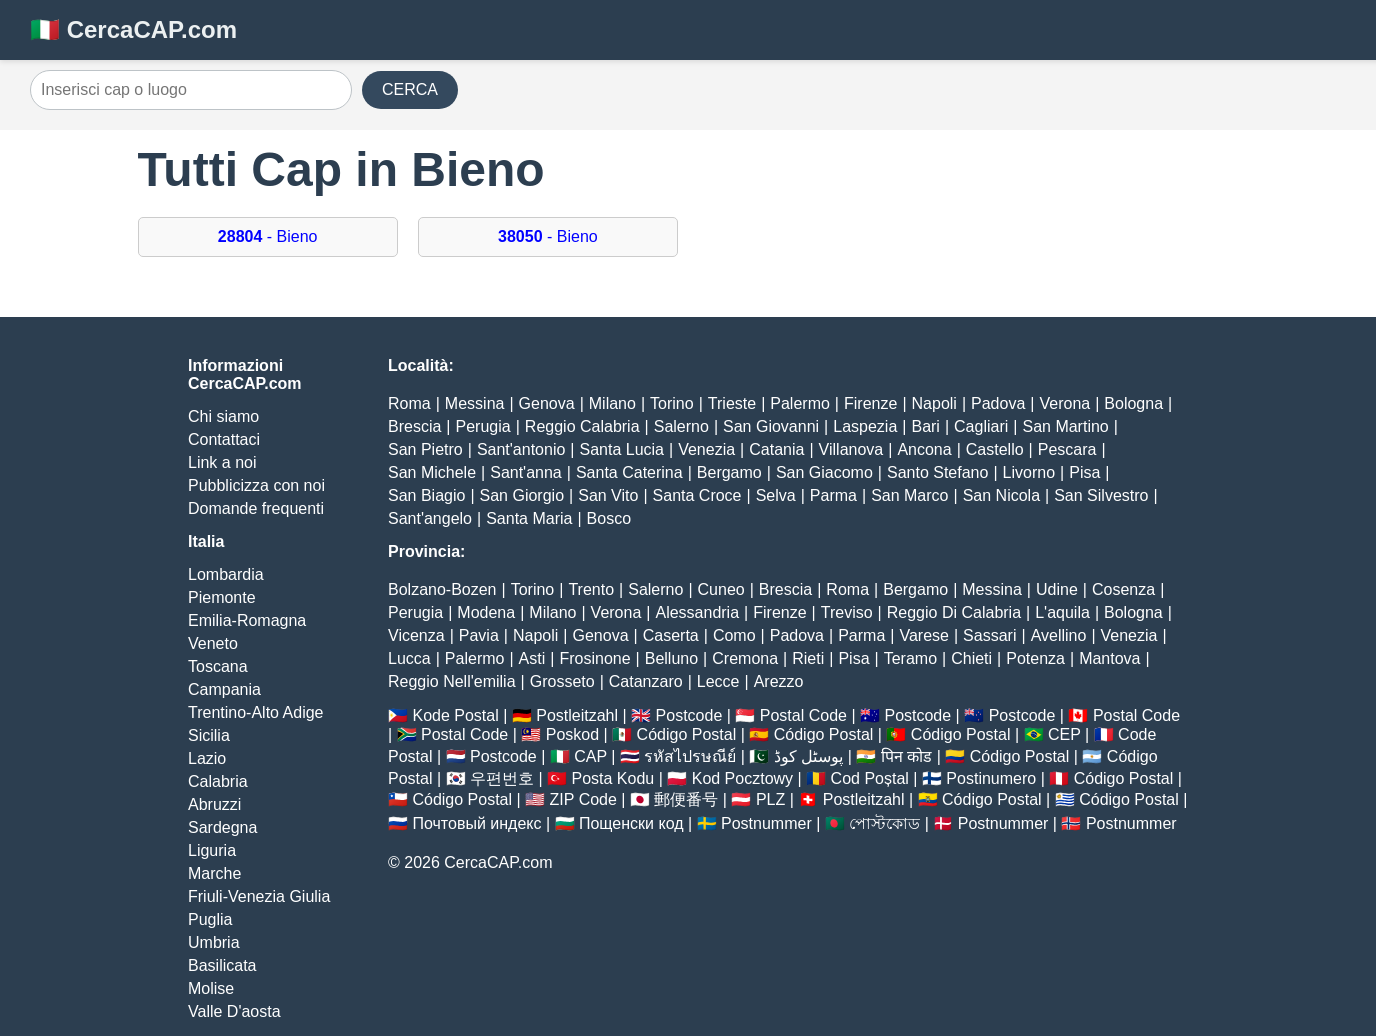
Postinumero (991, 778)
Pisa (1084, 472)
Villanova (851, 449)
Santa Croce (697, 495)
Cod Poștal (870, 778)
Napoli (934, 403)
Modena (486, 612)
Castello (995, 449)
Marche (214, 873)
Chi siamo (223, 416)
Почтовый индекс (476, 823)
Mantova (1109, 658)
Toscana (218, 666)
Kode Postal (455, 715)
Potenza (1035, 658)
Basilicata (222, 965)
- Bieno (268, 236)
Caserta (671, 635)
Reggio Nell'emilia (452, 681)
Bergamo (729, 472)
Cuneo (721, 589)
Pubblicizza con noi (256, 485)
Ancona (924, 449)
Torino (672, 403)
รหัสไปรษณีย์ (690, 756)
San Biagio (426, 495)
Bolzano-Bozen (442, 589)
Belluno (671, 658)
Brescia (414, 426)
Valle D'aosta (234, 1011)
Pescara (1067, 449)
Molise (211, 988)
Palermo (800, 403)
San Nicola (1001, 495)
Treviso (847, 612)
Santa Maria (529, 518)
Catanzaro (646, 681)
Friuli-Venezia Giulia (259, 896)
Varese (924, 635)
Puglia (210, 919)
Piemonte (222, 597)
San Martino (1065, 426)
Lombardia (226, 574)
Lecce (718, 681)
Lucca (409, 658)
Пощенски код (631, 823)
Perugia (483, 426)
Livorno (1029, 472)
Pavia (479, 635)
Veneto (213, 643)
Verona (1064, 403)
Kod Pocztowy (742, 778)
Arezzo (779, 681)
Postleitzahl (577, 715)
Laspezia (865, 426)
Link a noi (222, 462)
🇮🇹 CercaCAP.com (133, 29)
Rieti (808, 658)
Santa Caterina (629, 472)
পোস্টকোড (884, 823)
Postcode (689, 715)
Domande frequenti (256, 508)
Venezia (706, 449)
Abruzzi (214, 804)
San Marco (909, 495)
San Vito (608, 495)
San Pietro (425, 449)
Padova (998, 403)
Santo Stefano (937, 472)
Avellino (1059, 635)
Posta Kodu (612, 778)
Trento (591, 589)
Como (734, 635)
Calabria (218, 781)
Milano (612, 403)
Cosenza (1123, 589)
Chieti (971, 658)
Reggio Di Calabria (954, 612)
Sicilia (209, 735)
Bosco (609, 518)
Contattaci (224, 439)
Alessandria (697, 612)
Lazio (207, 758)
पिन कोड (906, 756)
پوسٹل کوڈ (808, 756)
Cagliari (981, 426)
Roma (409, 403)
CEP (1064, 734)
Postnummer (766, 823)
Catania (776, 449)
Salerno (681, 426)
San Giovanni (771, 426)
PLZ (770, 799)
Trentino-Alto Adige (255, 712)
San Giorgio (522, 495)
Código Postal (687, 734)
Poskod (572, 734)
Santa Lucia (622, 449)
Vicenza (416, 635)
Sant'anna (526, 472)
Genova (547, 403)
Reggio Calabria (582, 426)
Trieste (732, 403)
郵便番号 (686, 799)
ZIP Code (583, 799)
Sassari (989, 635)
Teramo (910, 658)
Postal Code (803, 715)
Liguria (212, 850)
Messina (475, 403)
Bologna (1133, 403)
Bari (925, 426)
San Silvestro (1101, 495)
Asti (532, 658)
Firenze (870, 403)
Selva (776, 495)
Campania (224, 689)
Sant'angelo (430, 518)
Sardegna (222, 827)
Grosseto (562, 681)
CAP (590, 756)
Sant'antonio (521, 449)
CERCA (410, 89)
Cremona (745, 658)
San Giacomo (824, 472)
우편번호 (502, 778)
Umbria (214, 942)
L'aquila (1062, 612)
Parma (833, 495)
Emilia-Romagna (247, 620)
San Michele (432, 472)
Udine (1057, 589)
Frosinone (594, 658)
